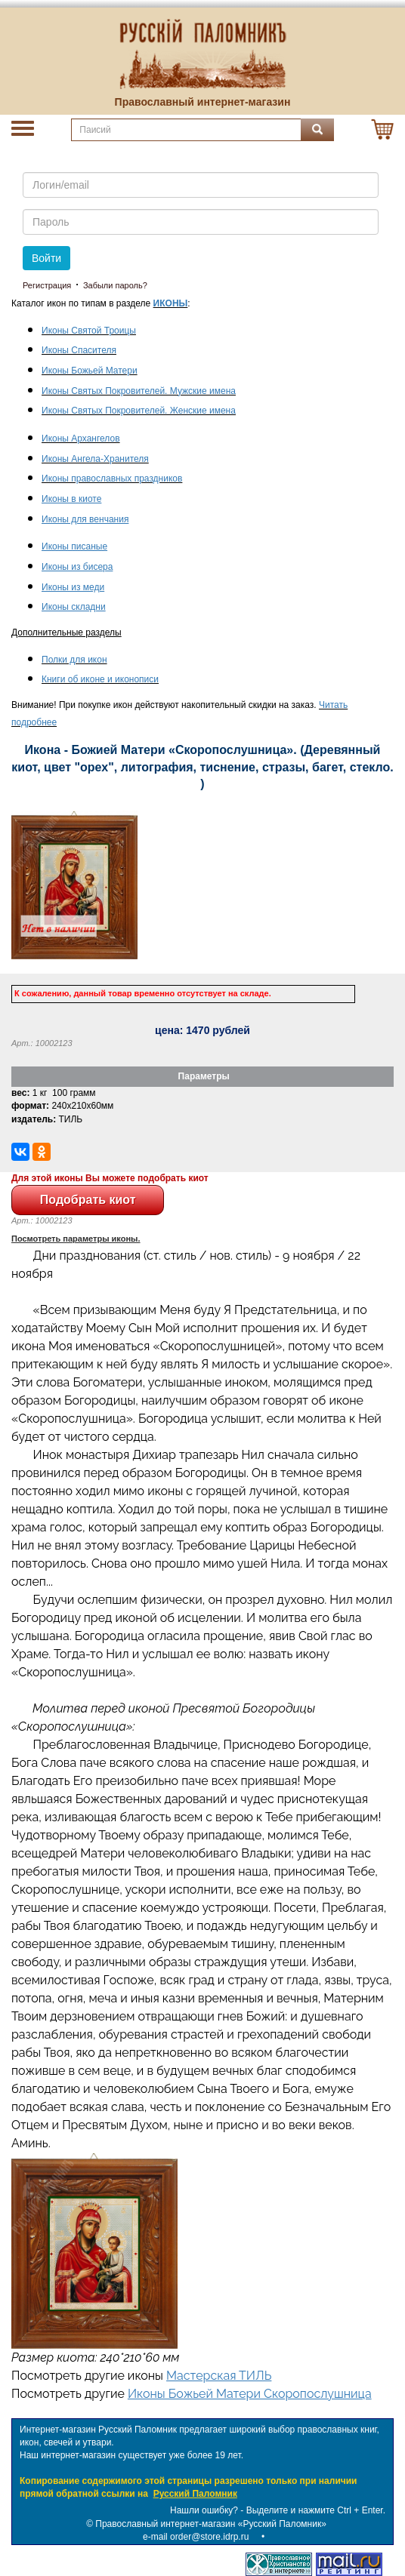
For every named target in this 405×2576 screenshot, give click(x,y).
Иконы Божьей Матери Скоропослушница (250, 2394)
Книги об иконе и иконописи (100, 679)
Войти (46, 258)
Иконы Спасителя (79, 350)
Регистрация (47, 285)
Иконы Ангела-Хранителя (95, 459)
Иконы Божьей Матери (90, 370)
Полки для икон (74, 659)
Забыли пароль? (115, 285)
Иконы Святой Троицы (89, 330)
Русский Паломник (195, 2493)
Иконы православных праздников (112, 478)
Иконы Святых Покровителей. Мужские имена (139, 391)
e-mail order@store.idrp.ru (196, 2536)
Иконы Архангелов (81, 438)
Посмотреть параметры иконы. (76, 1238)
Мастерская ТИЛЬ (218, 2375)
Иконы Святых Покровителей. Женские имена (139, 410)
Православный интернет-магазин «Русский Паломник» (210, 2524)
